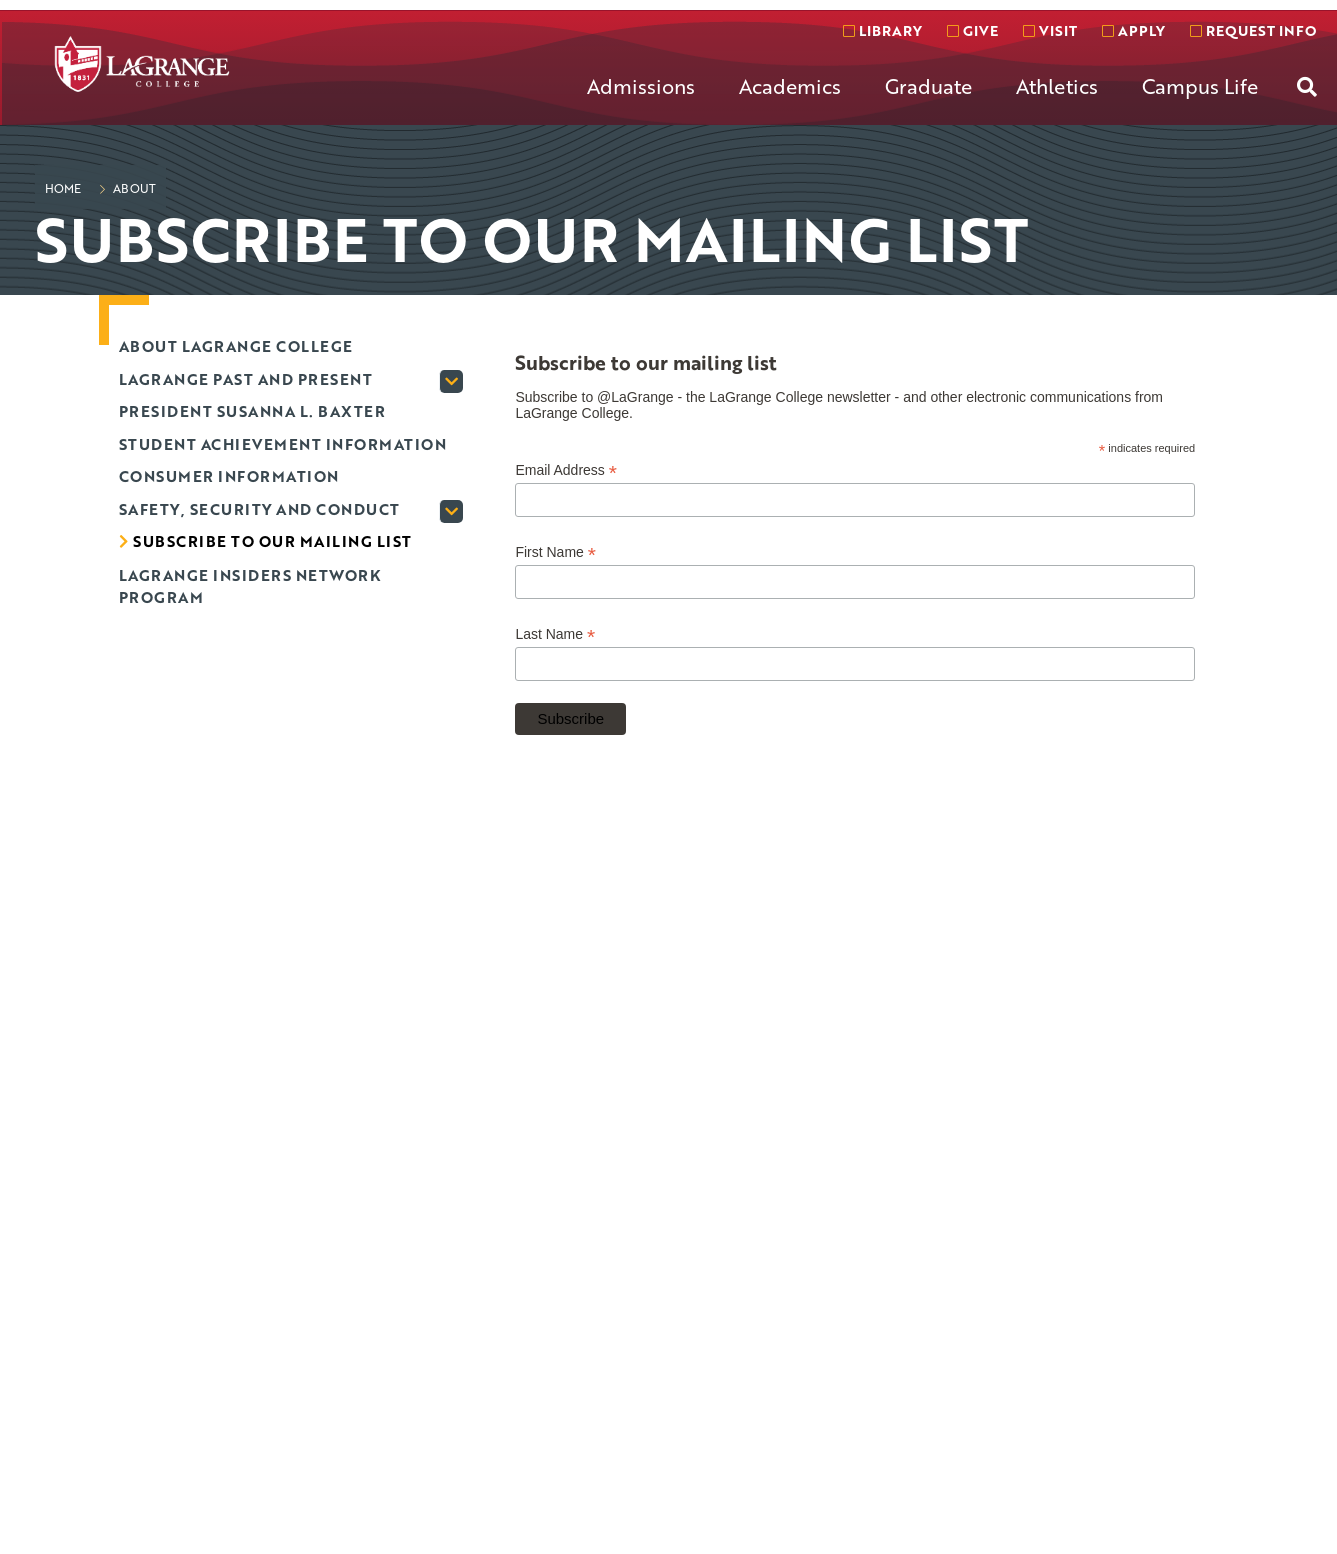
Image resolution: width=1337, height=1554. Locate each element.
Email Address (566, 470)
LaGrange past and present (246, 379)
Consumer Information (229, 476)
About (133, 188)
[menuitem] (641, 102)
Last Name (555, 634)
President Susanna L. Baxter (252, 411)
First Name (555, 552)
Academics (790, 86)
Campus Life (1200, 86)
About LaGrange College (236, 346)
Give (972, 30)
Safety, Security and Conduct (259, 509)
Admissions (641, 86)
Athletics (1057, 86)
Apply (1133, 30)
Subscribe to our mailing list (272, 541)
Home (63, 188)
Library (882, 30)
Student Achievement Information (283, 444)
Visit (1050, 30)
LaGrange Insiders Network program (250, 586)
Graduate (928, 86)
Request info (1253, 30)
